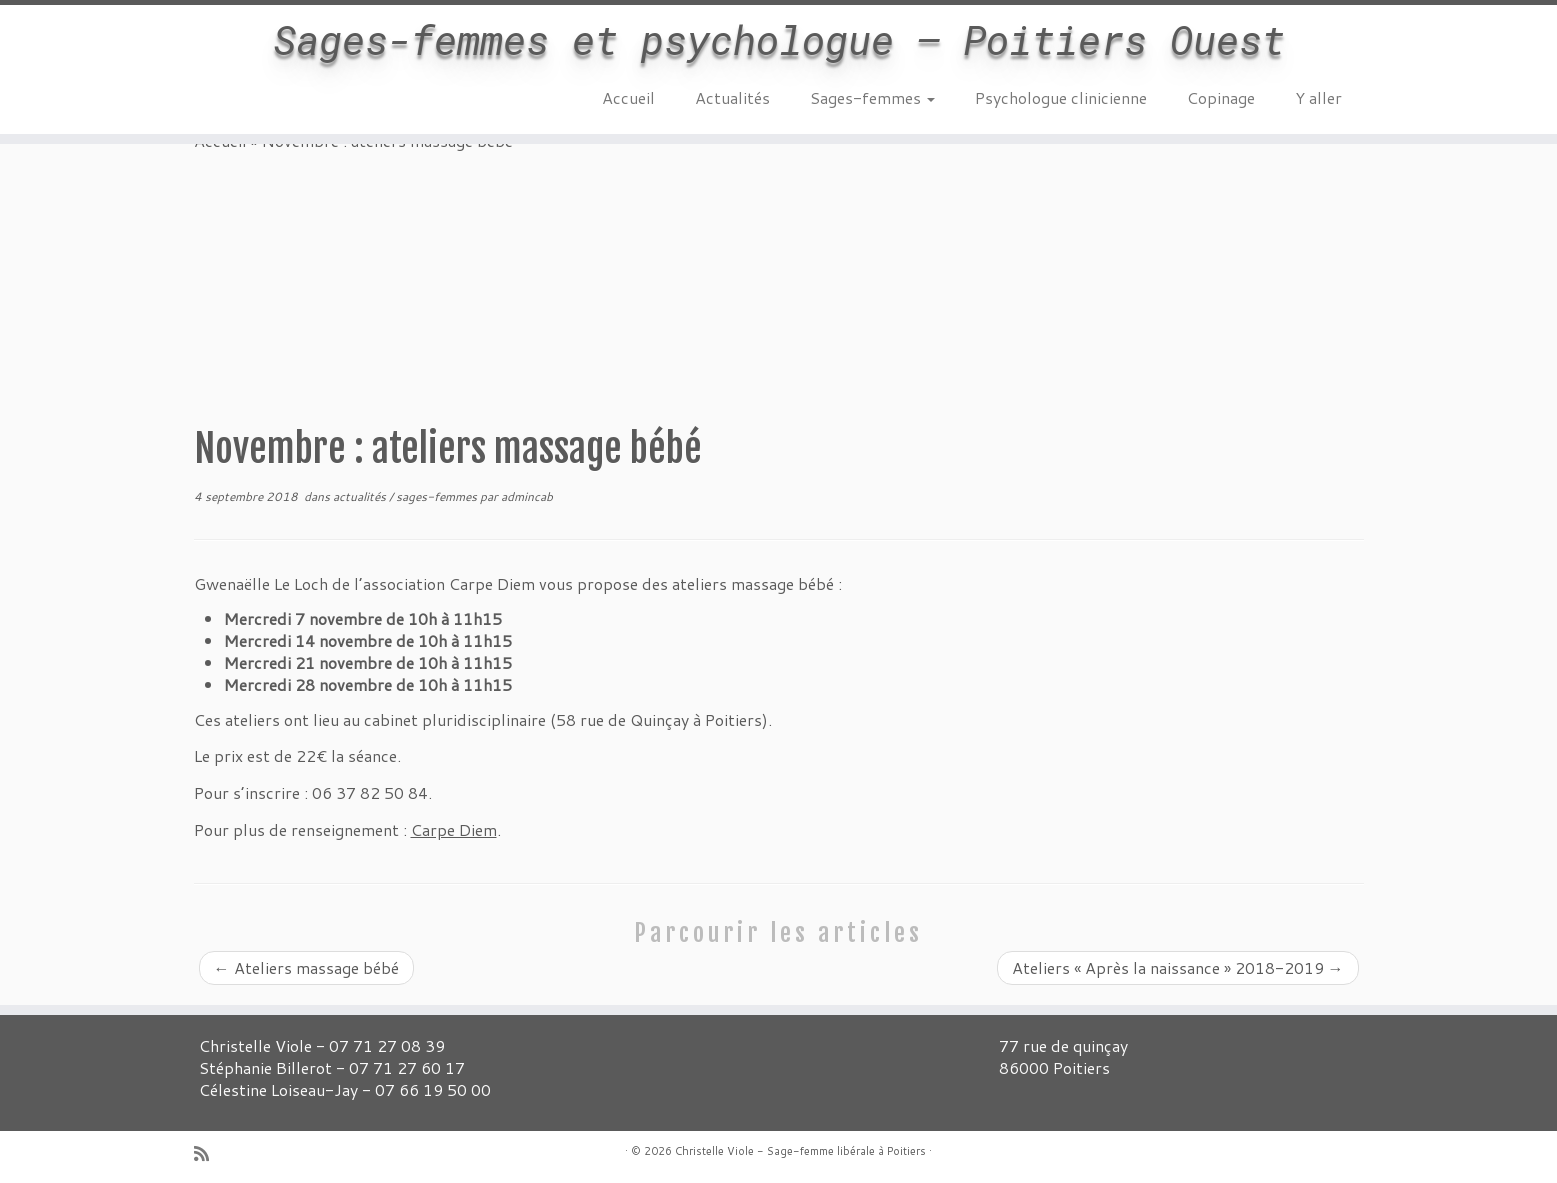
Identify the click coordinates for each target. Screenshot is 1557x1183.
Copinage (1221, 97)
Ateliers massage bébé (306, 967)
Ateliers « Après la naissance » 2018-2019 (1178, 967)
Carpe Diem (454, 829)
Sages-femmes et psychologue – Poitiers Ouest (779, 40)
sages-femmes (438, 496)
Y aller (1318, 97)
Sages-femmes (872, 97)
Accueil (628, 97)
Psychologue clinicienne (1061, 97)
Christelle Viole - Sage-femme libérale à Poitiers (800, 1151)
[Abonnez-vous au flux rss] (208, 1153)
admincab (527, 496)
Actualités (732, 97)
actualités (361, 496)
